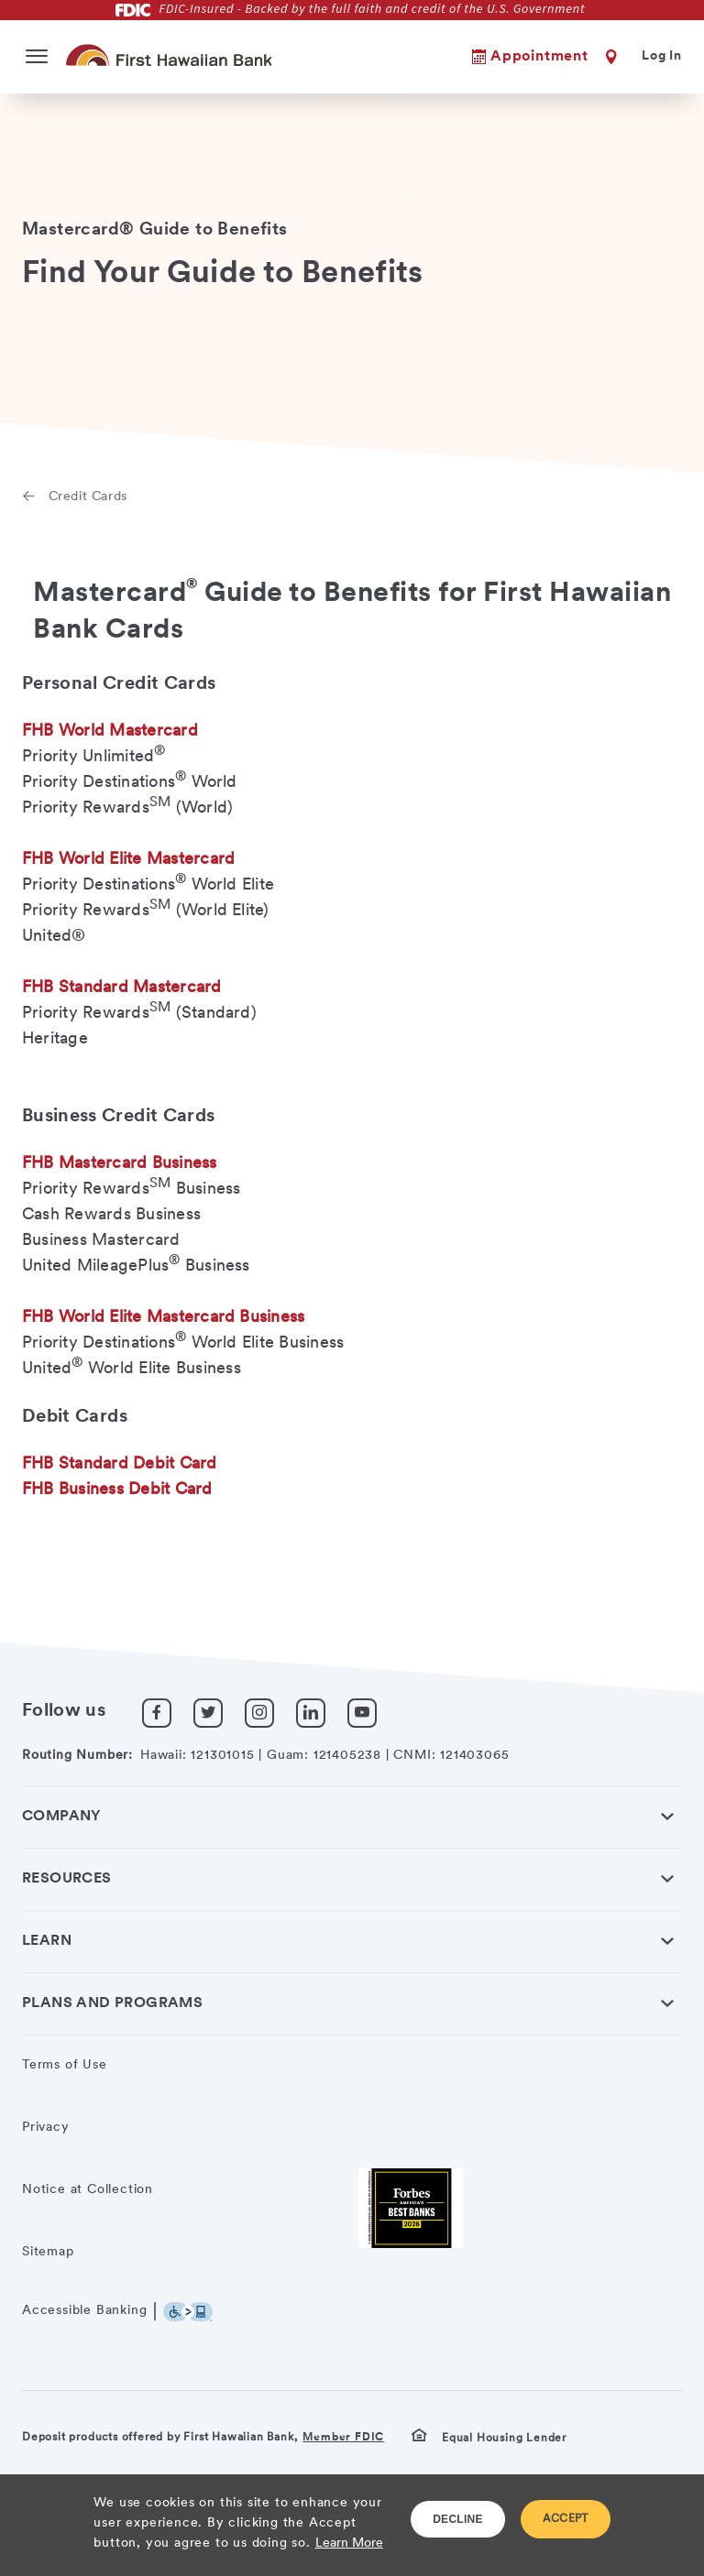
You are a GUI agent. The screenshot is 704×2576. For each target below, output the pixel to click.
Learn (47, 1941)
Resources (67, 1879)
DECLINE (458, 2519)
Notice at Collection (87, 2190)
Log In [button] (662, 56)
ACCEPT (565, 2519)
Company (62, 1816)
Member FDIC (343, 2437)
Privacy (46, 2127)
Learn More (349, 2543)
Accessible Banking (84, 2311)
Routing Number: (77, 1756)
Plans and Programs (112, 2003)
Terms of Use (64, 2065)
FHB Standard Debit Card (119, 1464)
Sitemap (48, 2252)
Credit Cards (88, 497)
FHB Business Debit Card (117, 1490)
